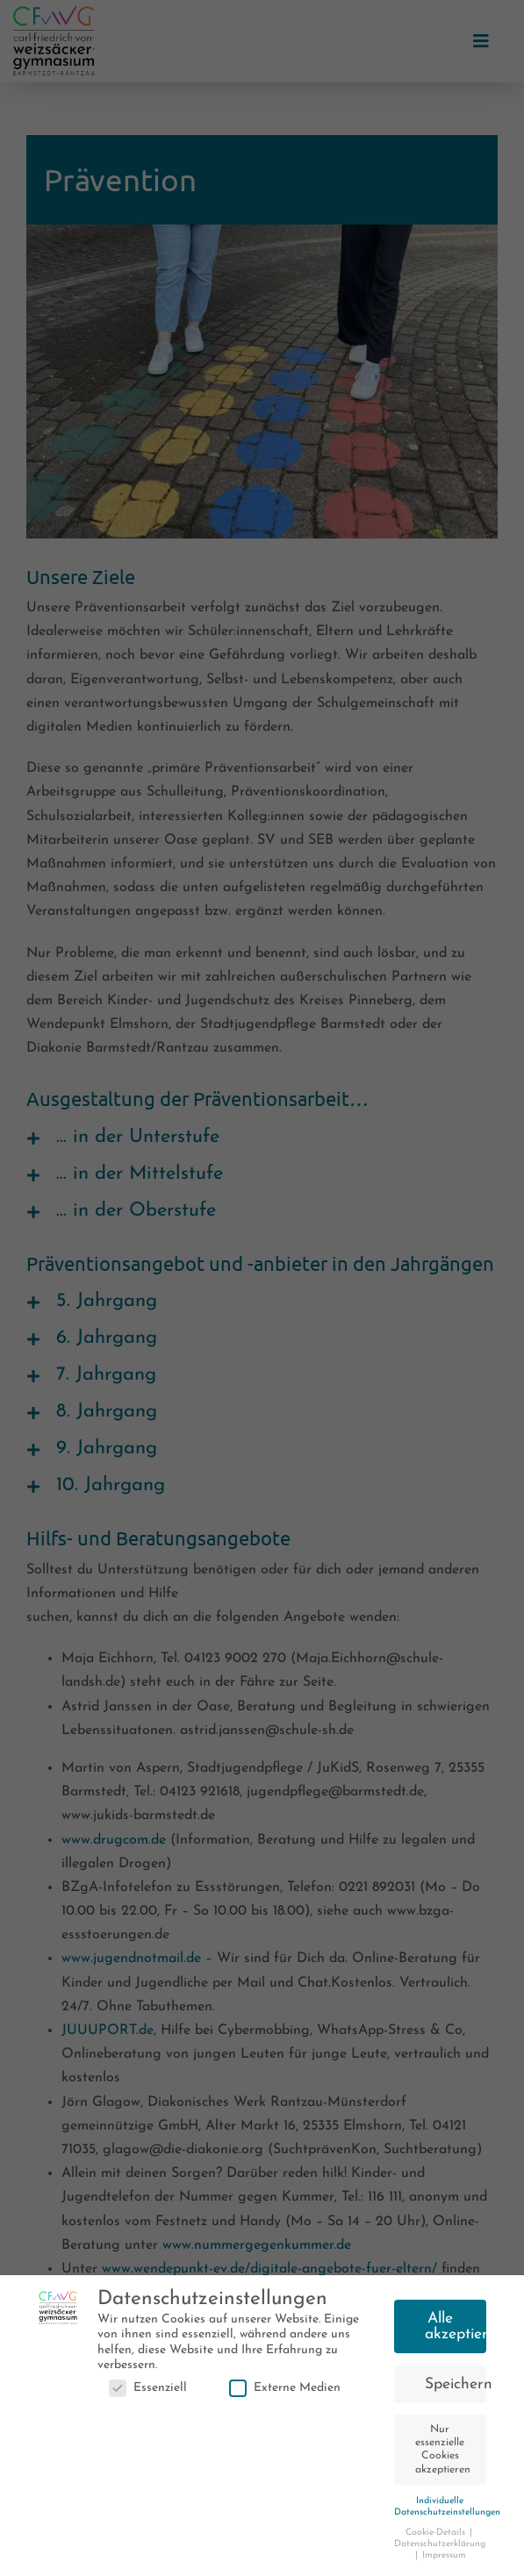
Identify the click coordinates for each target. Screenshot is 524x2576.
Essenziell (148, 2392)
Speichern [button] (455, 2388)
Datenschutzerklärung (439, 2548)
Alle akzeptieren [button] (455, 2331)
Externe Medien (285, 2392)
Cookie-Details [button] (437, 2537)
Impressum (444, 2560)
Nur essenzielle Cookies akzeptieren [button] (442, 2454)
